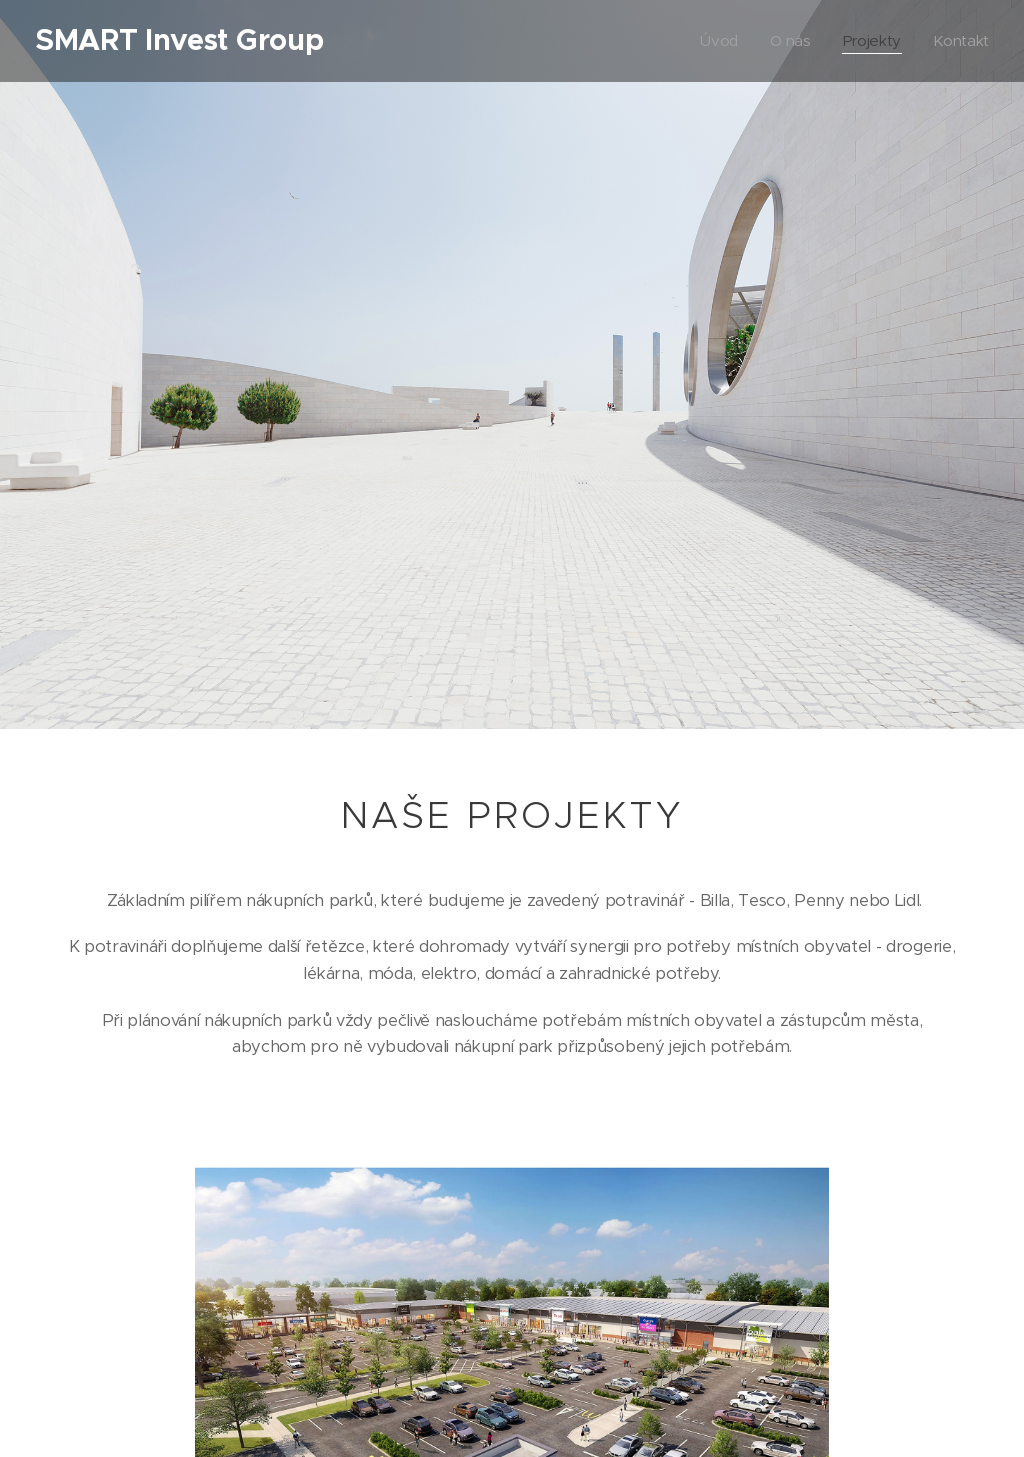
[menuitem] (718, 41)
